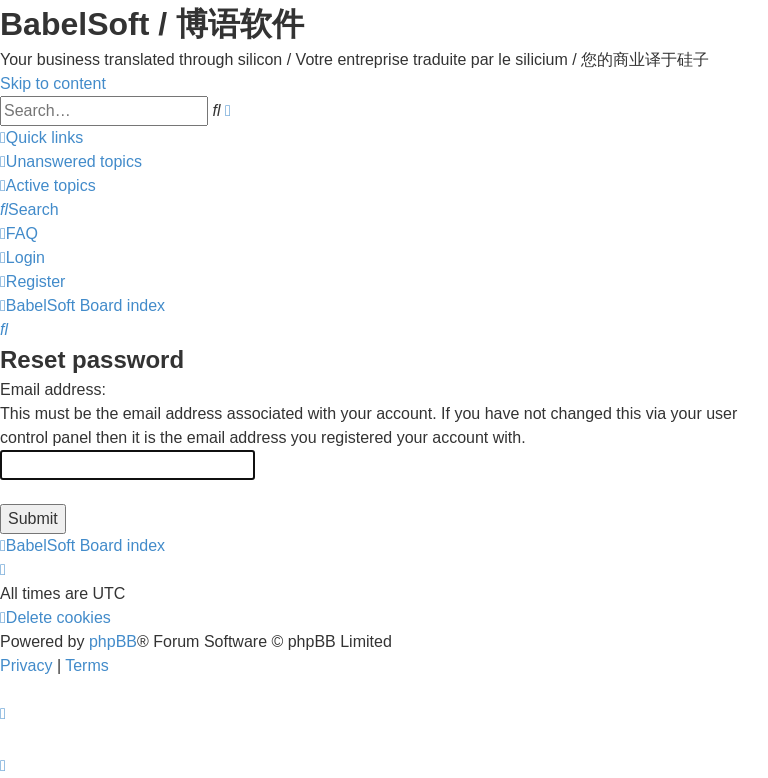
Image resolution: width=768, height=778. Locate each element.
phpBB (113, 641)
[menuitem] (71, 161)
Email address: (53, 389)
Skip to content (53, 83)
